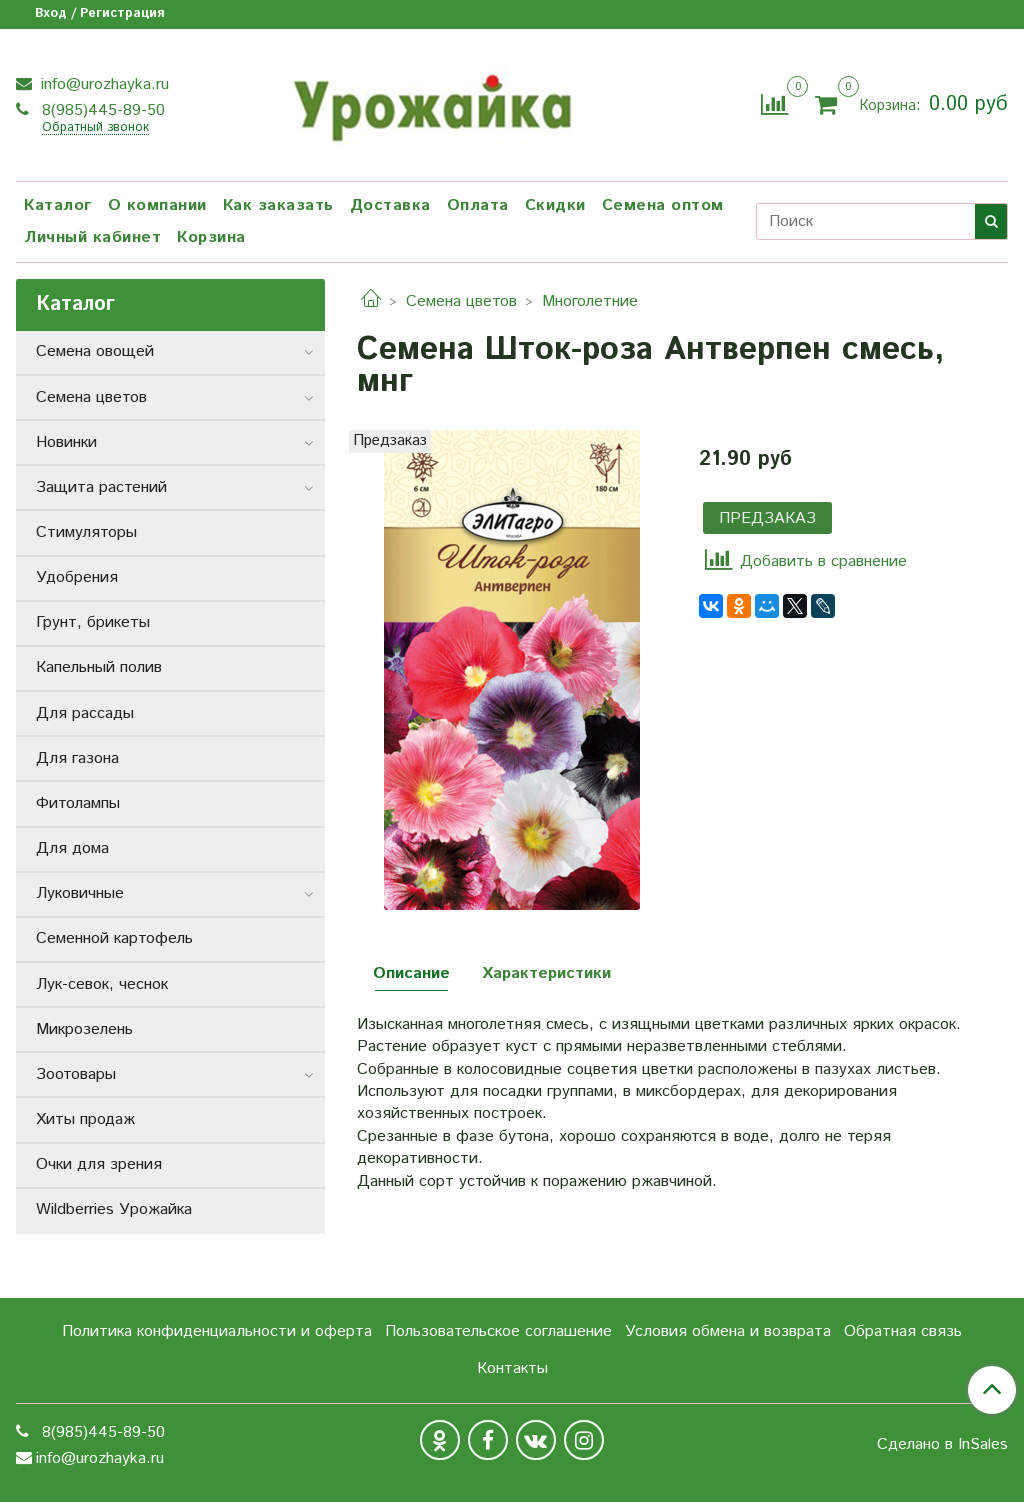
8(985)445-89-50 (101, 110)
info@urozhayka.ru (102, 84)
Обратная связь (903, 1331)
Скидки (555, 205)
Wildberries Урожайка (114, 1209)
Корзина (211, 237)
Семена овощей (95, 351)
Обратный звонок (95, 128)
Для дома (72, 848)
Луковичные (80, 893)
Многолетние (590, 301)
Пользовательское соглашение (498, 1331)
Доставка (390, 205)
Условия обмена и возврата (728, 1331)
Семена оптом (663, 205)
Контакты (512, 1368)
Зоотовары (76, 1074)
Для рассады (85, 713)
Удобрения (77, 577)
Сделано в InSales (942, 1445)
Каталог (58, 205)
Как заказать (278, 205)
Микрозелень (84, 1029)
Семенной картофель (114, 938)
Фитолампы (78, 803)
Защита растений (101, 487)
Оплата (478, 205)
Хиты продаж (85, 1119)
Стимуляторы (86, 532)
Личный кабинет (92, 237)
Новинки (66, 442)
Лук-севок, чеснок (102, 984)
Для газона (77, 758)
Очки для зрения (99, 1164)
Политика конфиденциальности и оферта (217, 1331)
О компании (157, 205)
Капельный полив (99, 667)
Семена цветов (461, 301)
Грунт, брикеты (93, 622)
